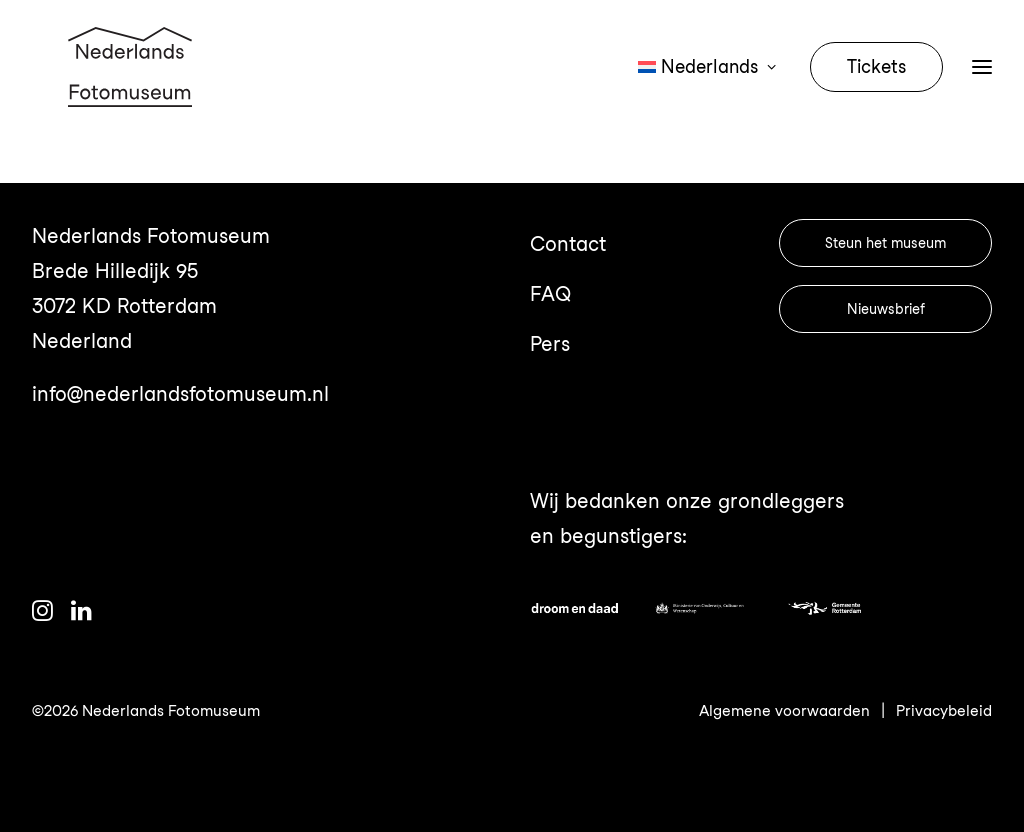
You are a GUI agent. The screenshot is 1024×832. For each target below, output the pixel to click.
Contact (568, 244)
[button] (42, 614)
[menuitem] (714, 92)
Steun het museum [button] (885, 243)
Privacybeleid (944, 711)
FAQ (550, 294)
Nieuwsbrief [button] (886, 309)
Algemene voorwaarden (784, 711)
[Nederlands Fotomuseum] (133, 92)
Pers (550, 344)
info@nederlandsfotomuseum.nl (180, 394)
